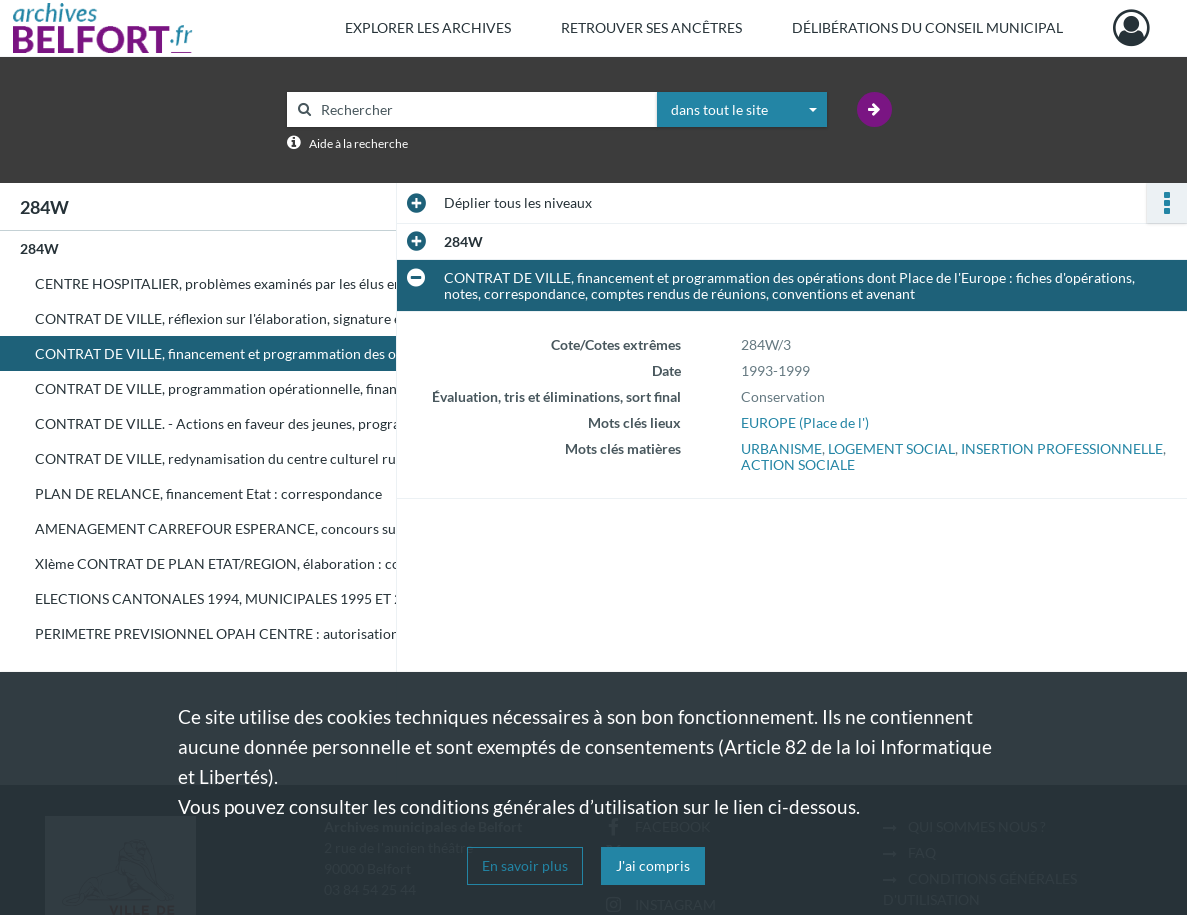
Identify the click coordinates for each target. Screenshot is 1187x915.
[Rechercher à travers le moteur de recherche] (482, 109)
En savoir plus (525, 865)
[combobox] (742, 110)
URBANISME (781, 448)
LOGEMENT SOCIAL (891, 448)
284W (39, 248)
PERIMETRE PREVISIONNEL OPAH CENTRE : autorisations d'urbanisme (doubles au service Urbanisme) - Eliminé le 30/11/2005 (235, 633)
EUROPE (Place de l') (805, 422)
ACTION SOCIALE (798, 464)
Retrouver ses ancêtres (651, 27)
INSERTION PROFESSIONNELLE (1062, 448)
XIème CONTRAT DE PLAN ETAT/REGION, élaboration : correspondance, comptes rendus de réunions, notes (235, 563)
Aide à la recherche (358, 143)
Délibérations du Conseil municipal (927, 27)
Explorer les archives (428, 27)
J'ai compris (653, 865)
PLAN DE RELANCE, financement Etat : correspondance (208, 493)
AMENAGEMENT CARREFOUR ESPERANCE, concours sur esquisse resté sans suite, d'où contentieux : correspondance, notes (235, 528)
